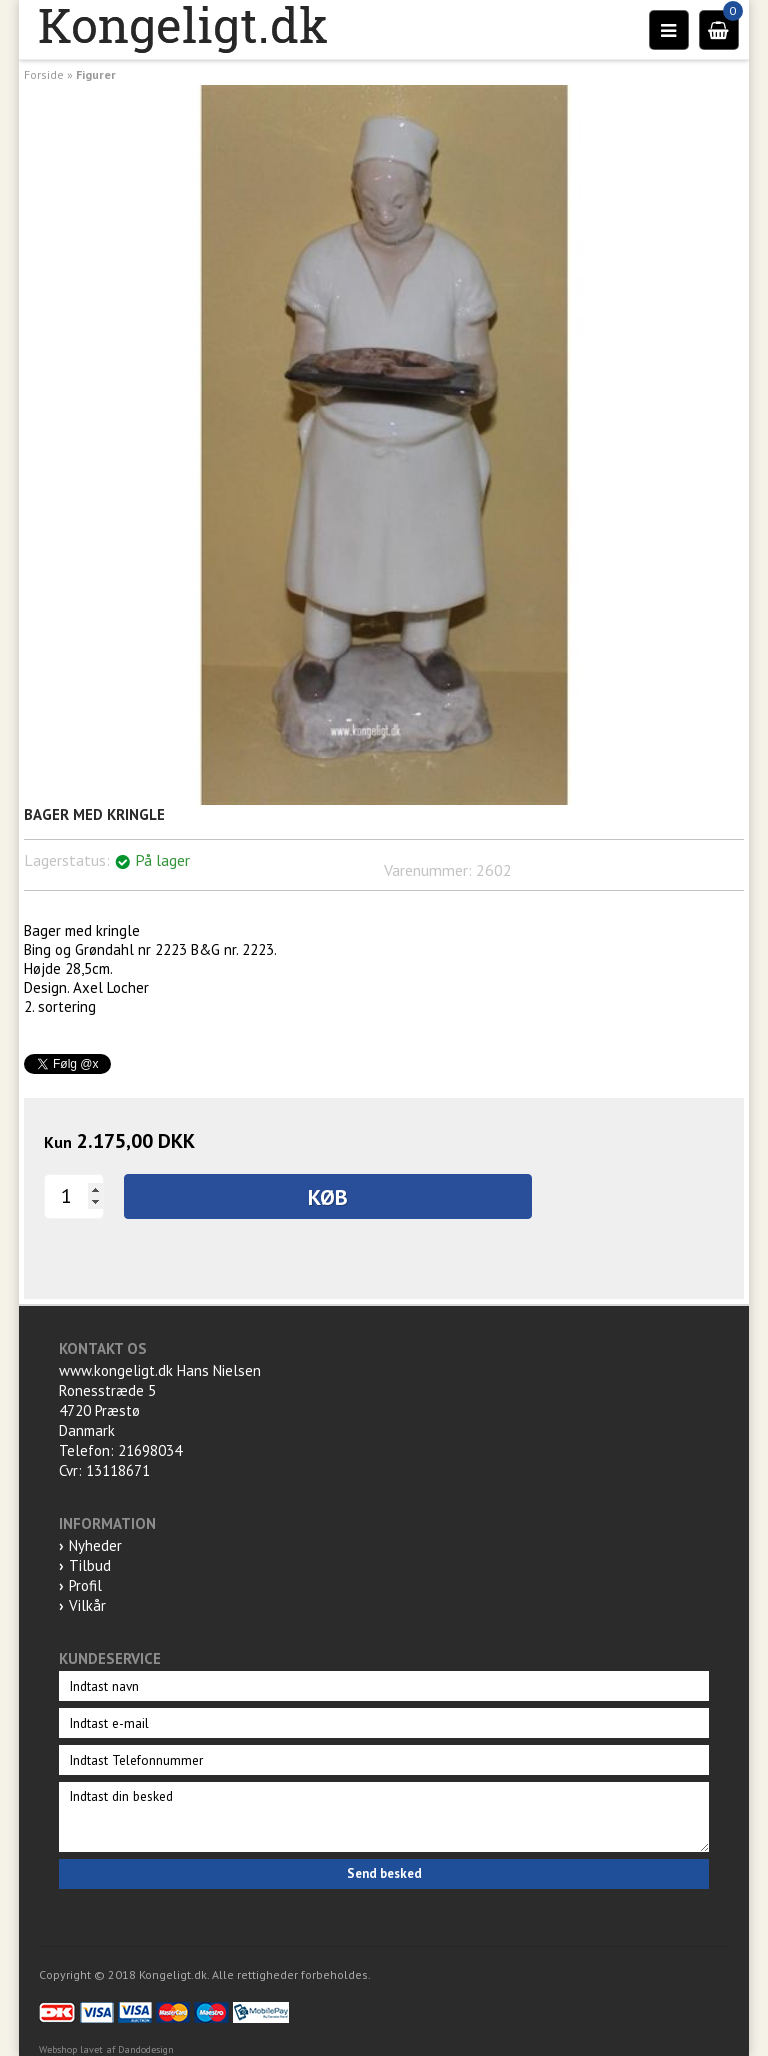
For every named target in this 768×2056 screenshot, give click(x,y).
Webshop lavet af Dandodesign (106, 2049)
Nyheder (95, 1545)
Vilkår (87, 1605)
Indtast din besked (384, 1817)
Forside (44, 74)
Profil (85, 1585)
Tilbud (90, 1565)
